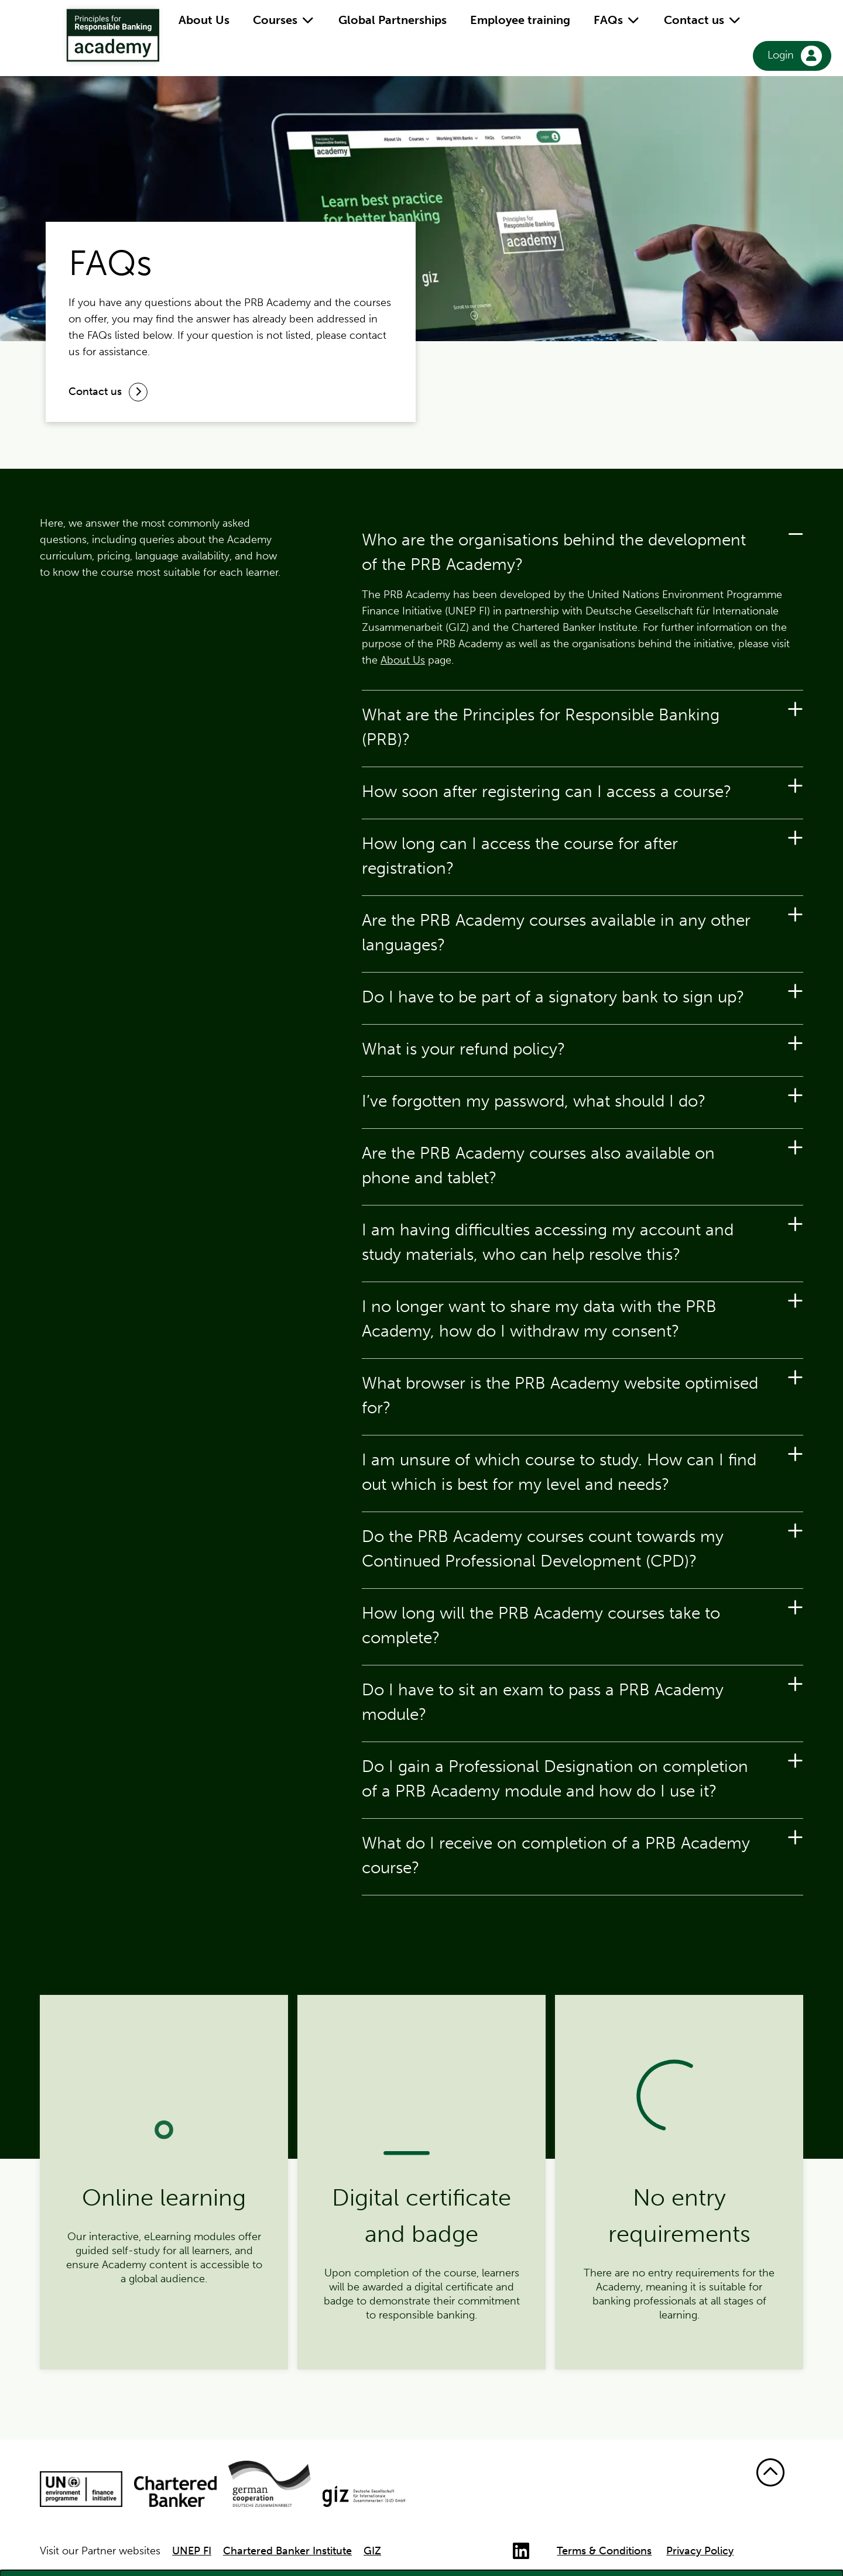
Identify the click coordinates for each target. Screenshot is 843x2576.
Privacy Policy (700, 2550)
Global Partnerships (392, 20)
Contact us (703, 20)
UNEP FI (191, 2550)
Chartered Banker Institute (287, 2550)
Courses (284, 20)
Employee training (520, 20)
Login (794, 56)
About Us (204, 20)
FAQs (617, 20)
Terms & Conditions (604, 2550)
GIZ (372, 2550)
